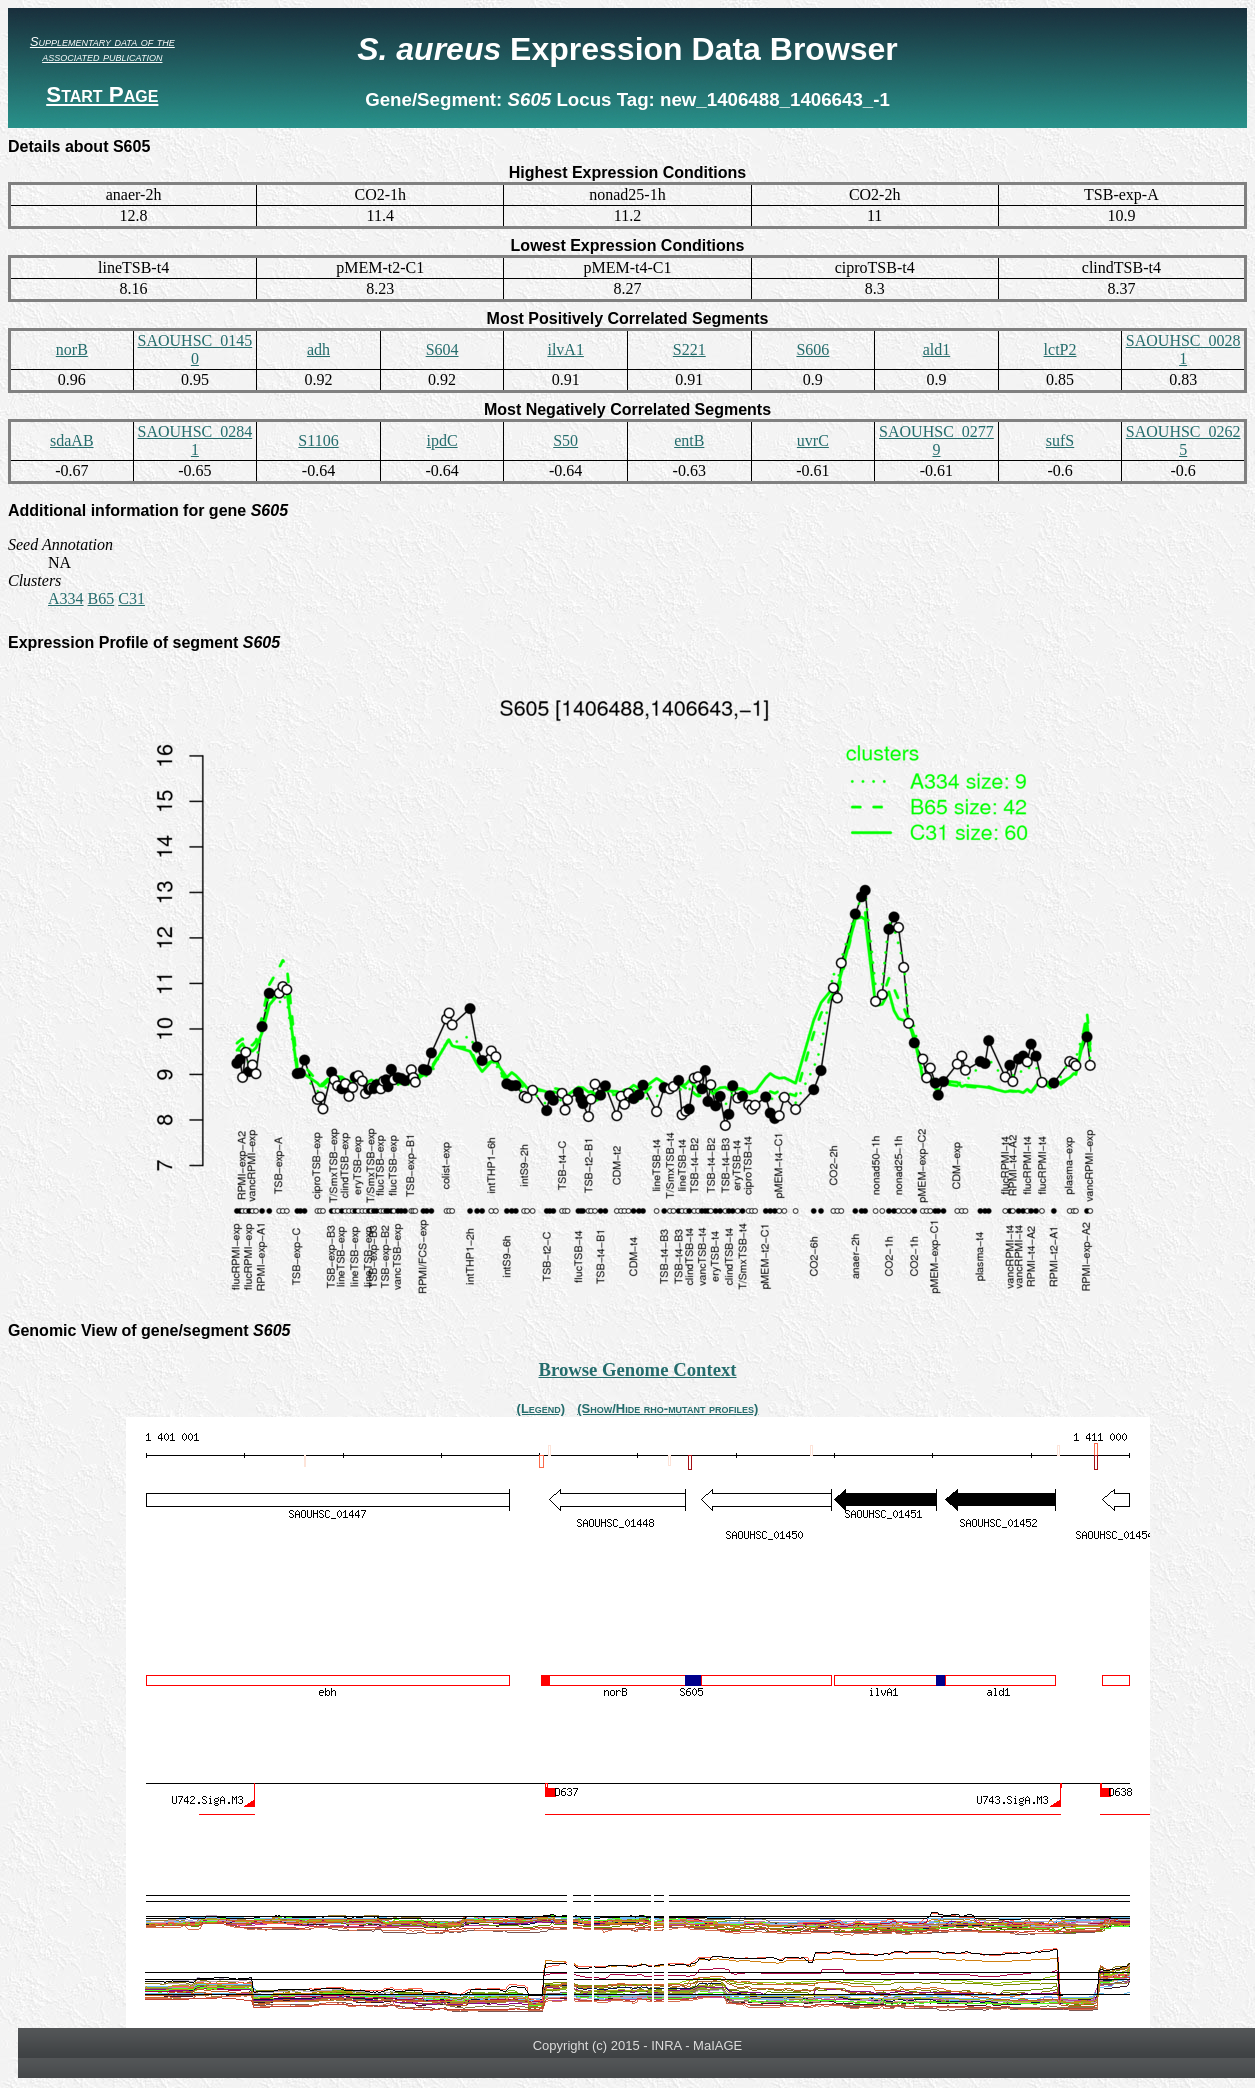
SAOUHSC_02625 (1183, 440)
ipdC (442, 440)
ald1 (937, 349)
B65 (101, 598)
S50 (565, 440)
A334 (66, 598)
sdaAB (72, 440)
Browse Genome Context (637, 1369)
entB (689, 440)
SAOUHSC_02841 (195, 440)
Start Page (102, 94)
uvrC (813, 440)
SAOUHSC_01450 (195, 349)
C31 (131, 598)
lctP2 (1060, 349)
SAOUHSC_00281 (1183, 349)
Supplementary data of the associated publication (102, 49)
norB (72, 349)
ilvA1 (565, 349)
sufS (1060, 440)
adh (318, 349)
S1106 (318, 440)
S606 (812, 349)
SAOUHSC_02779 (936, 440)
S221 (689, 349)
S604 (442, 349)
